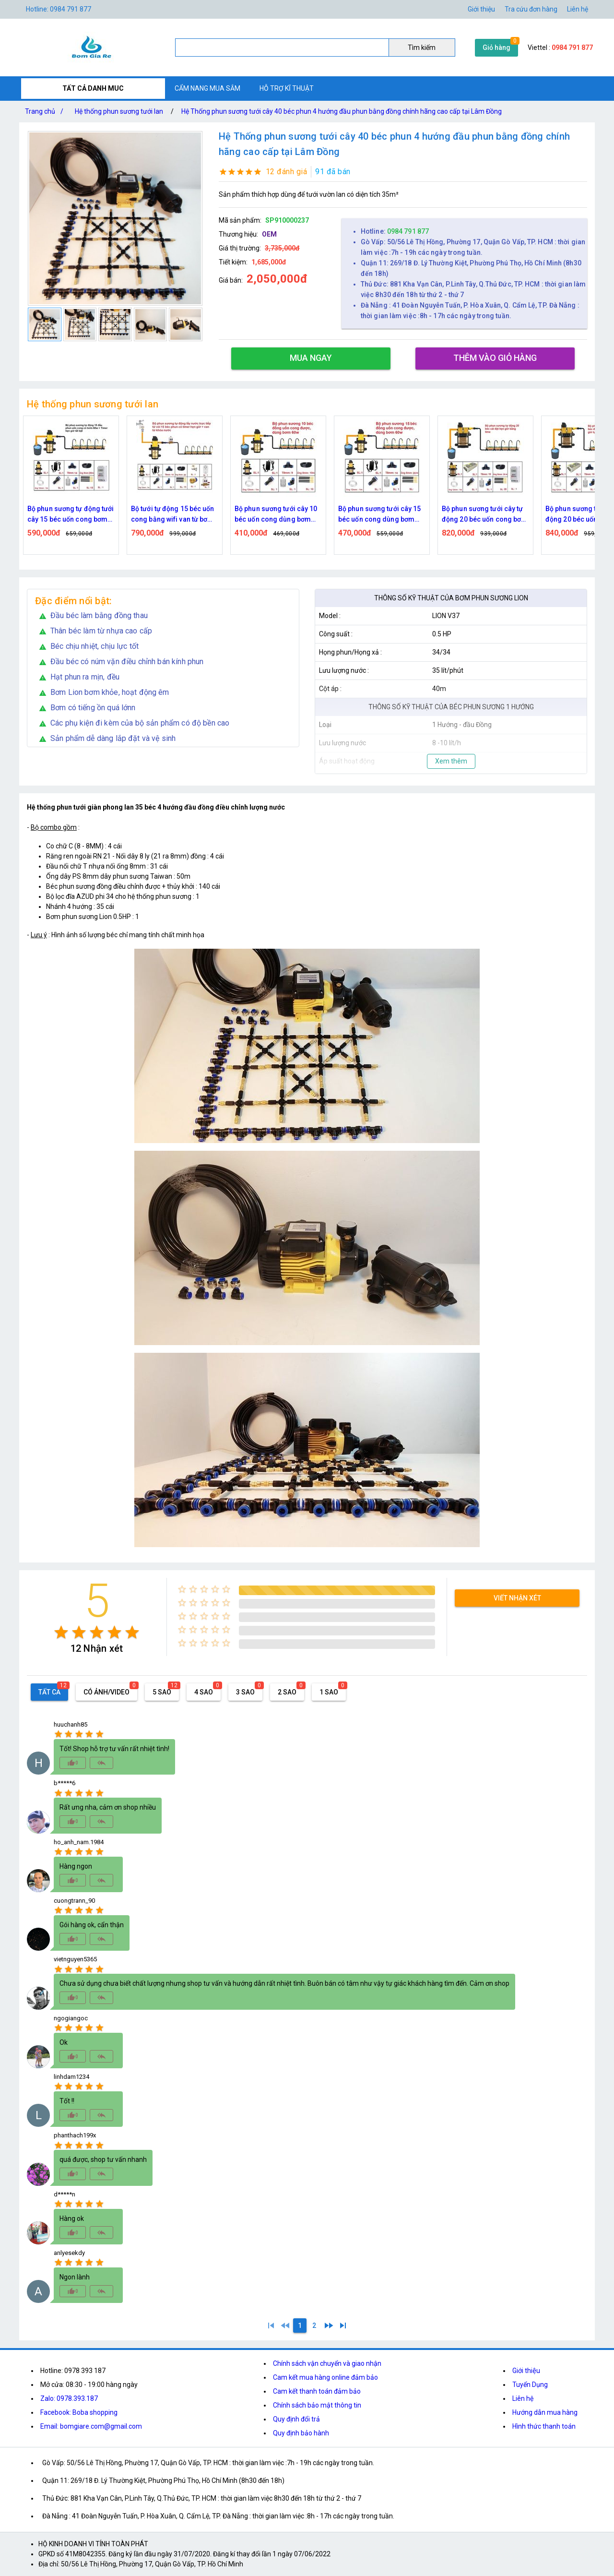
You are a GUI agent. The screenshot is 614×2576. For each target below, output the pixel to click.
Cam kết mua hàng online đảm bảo (325, 2377)
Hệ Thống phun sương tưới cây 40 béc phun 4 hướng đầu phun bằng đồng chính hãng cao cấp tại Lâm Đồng (341, 111)
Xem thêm (451, 761)
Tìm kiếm (422, 47)
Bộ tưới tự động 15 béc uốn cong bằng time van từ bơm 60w (70, 515)
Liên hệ (577, 9)
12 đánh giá (286, 171)
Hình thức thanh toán (544, 2426)
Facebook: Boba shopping (79, 2412)
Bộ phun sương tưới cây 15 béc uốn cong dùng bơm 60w (483, 515)
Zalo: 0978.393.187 (69, 2398)
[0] (285, 2325)
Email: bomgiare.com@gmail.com (91, 2426)
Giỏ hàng (496, 47)
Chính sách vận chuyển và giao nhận (327, 2363)
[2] (314, 2325)
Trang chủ (46, 111)
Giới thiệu (481, 9)
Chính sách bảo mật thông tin (317, 2405)
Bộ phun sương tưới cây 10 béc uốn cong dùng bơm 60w (379, 515)
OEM (269, 234)
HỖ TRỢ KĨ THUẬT (287, 88)
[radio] (61, 1632)
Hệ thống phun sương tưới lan (119, 111)
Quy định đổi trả (296, 2419)
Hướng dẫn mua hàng (545, 2412)
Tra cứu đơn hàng (531, 9)
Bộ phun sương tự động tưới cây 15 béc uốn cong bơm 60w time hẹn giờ (174, 515)
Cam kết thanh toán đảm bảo (317, 2391)
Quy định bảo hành (301, 2433)
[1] (271, 2325)
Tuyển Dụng (530, 2384)
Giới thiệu (526, 2370)
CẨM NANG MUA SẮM (207, 88)
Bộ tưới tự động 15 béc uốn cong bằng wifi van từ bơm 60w (276, 515)
